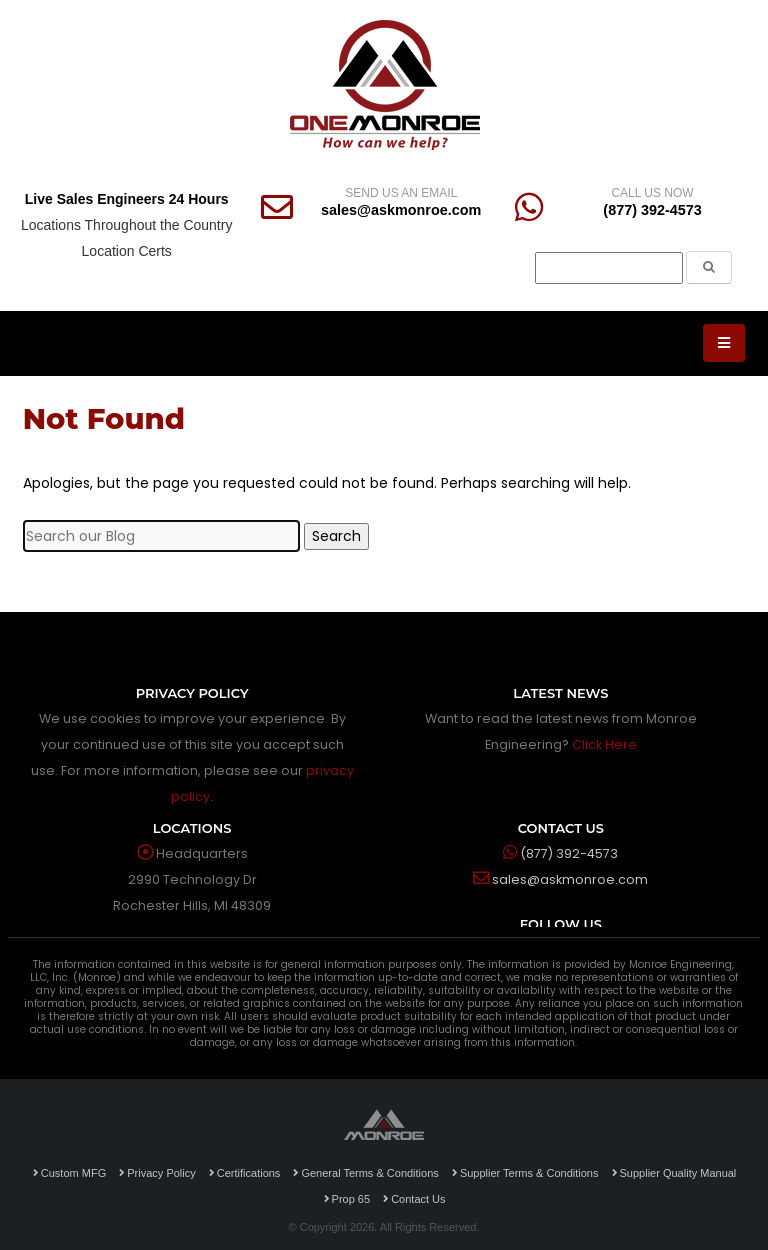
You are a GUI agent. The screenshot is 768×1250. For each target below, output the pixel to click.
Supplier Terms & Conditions (525, 1173)
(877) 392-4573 (652, 210)
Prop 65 (347, 1199)
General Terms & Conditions (365, 1173)
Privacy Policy (157, 1173)
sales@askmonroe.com (401, 210)
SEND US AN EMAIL (401, 193)
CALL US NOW (652, 193)
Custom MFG (69, 1173)
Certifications (245, 1173)
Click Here (604, 744)
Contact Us (414, 1199)
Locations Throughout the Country (126, 225)
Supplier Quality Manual (674, 1173)
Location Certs (127, 251)
